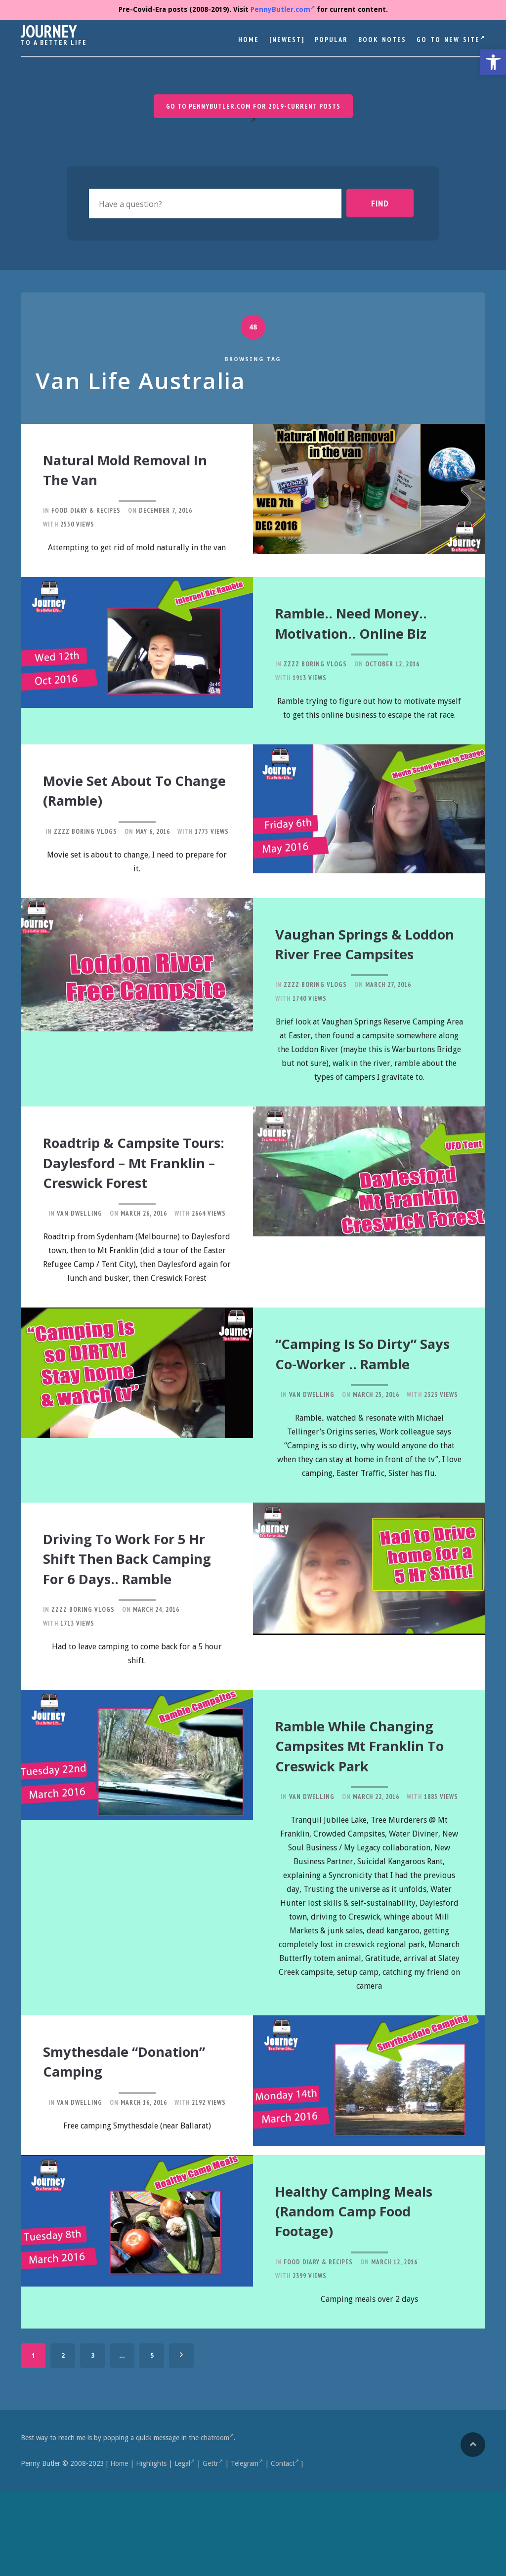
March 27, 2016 (388, 1013)
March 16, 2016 (144, 2191)
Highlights (151, 2548)
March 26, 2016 (144, 1257)
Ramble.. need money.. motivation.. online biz (363, 629)
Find (388, 203)
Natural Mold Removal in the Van (127, 468)
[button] (493, 62)
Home (248, 39)
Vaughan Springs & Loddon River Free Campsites (355, 964)
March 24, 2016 (156, 1685)
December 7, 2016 (165, 508)
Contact (285, 2548)
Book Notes (382, 39)
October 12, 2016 (392, 678)
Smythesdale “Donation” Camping (130, 2150)
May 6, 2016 (152, 843)
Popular (331, 39)
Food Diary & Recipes (86, 508)
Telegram (247, 2548)
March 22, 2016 (376, 1887)
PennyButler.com (283, 9)
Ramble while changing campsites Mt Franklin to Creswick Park (362, 1828)
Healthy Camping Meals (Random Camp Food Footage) (368, 2297)
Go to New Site (451, 39)
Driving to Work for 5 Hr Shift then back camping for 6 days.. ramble (135, 1626)
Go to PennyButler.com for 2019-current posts (253, 106)
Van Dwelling (79, 1257)
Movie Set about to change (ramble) (125, 803)
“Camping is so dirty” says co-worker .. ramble (365, 1405)
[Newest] (286, 39)
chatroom (217, 2523)
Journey (49, 31)
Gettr (213, 2548)
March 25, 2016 (376, 1455)
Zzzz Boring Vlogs (315, 678)
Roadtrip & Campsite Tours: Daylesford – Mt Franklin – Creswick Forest (131, 1198)
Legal (184, 2548)
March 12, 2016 (394, 2347)
